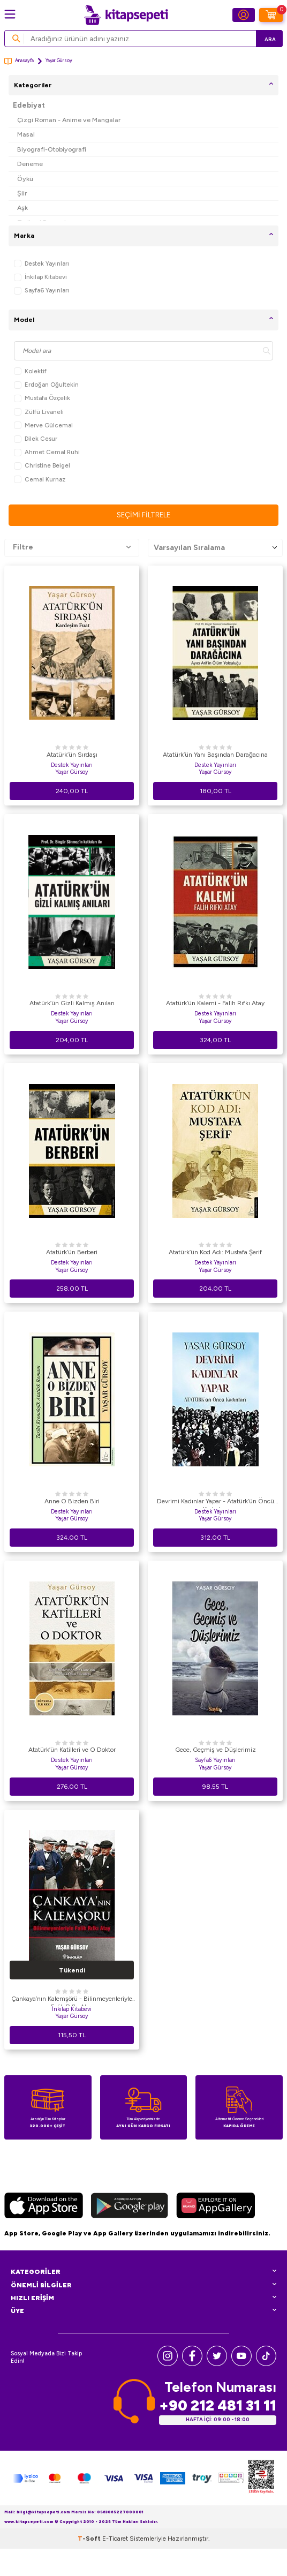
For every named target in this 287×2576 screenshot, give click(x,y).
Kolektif (30, 371)
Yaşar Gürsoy (71, 772)
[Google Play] (129, 2207)
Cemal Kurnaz (39, 480)
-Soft (90, 2538)
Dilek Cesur (35, 439)
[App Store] (43, 2207)
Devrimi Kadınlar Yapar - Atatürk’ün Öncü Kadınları (215, 1502)
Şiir (22, 193)
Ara (270, 39)
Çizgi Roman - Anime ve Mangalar (68, 120)
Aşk (22, 208)
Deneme (30, 164)
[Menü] (10, 14)
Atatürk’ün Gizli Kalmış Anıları (72, 1003)
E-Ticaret (115, 2538)
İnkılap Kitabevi (40, 277)
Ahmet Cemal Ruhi (47, 452)
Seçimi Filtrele (143, 515)
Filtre (72, 547)
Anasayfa (19, 61)
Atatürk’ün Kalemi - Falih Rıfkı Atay (215, 1003)
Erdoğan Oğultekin (46, 385)
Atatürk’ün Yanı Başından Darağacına (215, 754)
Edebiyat (29, 105)
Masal (26, 134)
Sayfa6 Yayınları (41, 291)
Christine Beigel (42, 466)
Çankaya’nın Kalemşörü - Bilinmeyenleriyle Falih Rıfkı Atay (71, 2000)
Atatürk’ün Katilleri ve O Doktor (72, 1749)
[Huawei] (215, 2207)
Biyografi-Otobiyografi (51, 149)
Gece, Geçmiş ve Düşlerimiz (215, 1749)
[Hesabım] (244, 15)
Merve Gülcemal (43, 425)
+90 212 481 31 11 (217, 2405)
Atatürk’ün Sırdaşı (72, 754)
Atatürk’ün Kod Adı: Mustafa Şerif (215, 1252)
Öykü (25, 179)
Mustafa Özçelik (42, 398)
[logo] (126, 15)
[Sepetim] (270, 15)
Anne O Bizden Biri (72, 1501)
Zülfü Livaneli (39, 412)
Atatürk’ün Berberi (71, 1252)
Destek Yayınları (41, 264)
